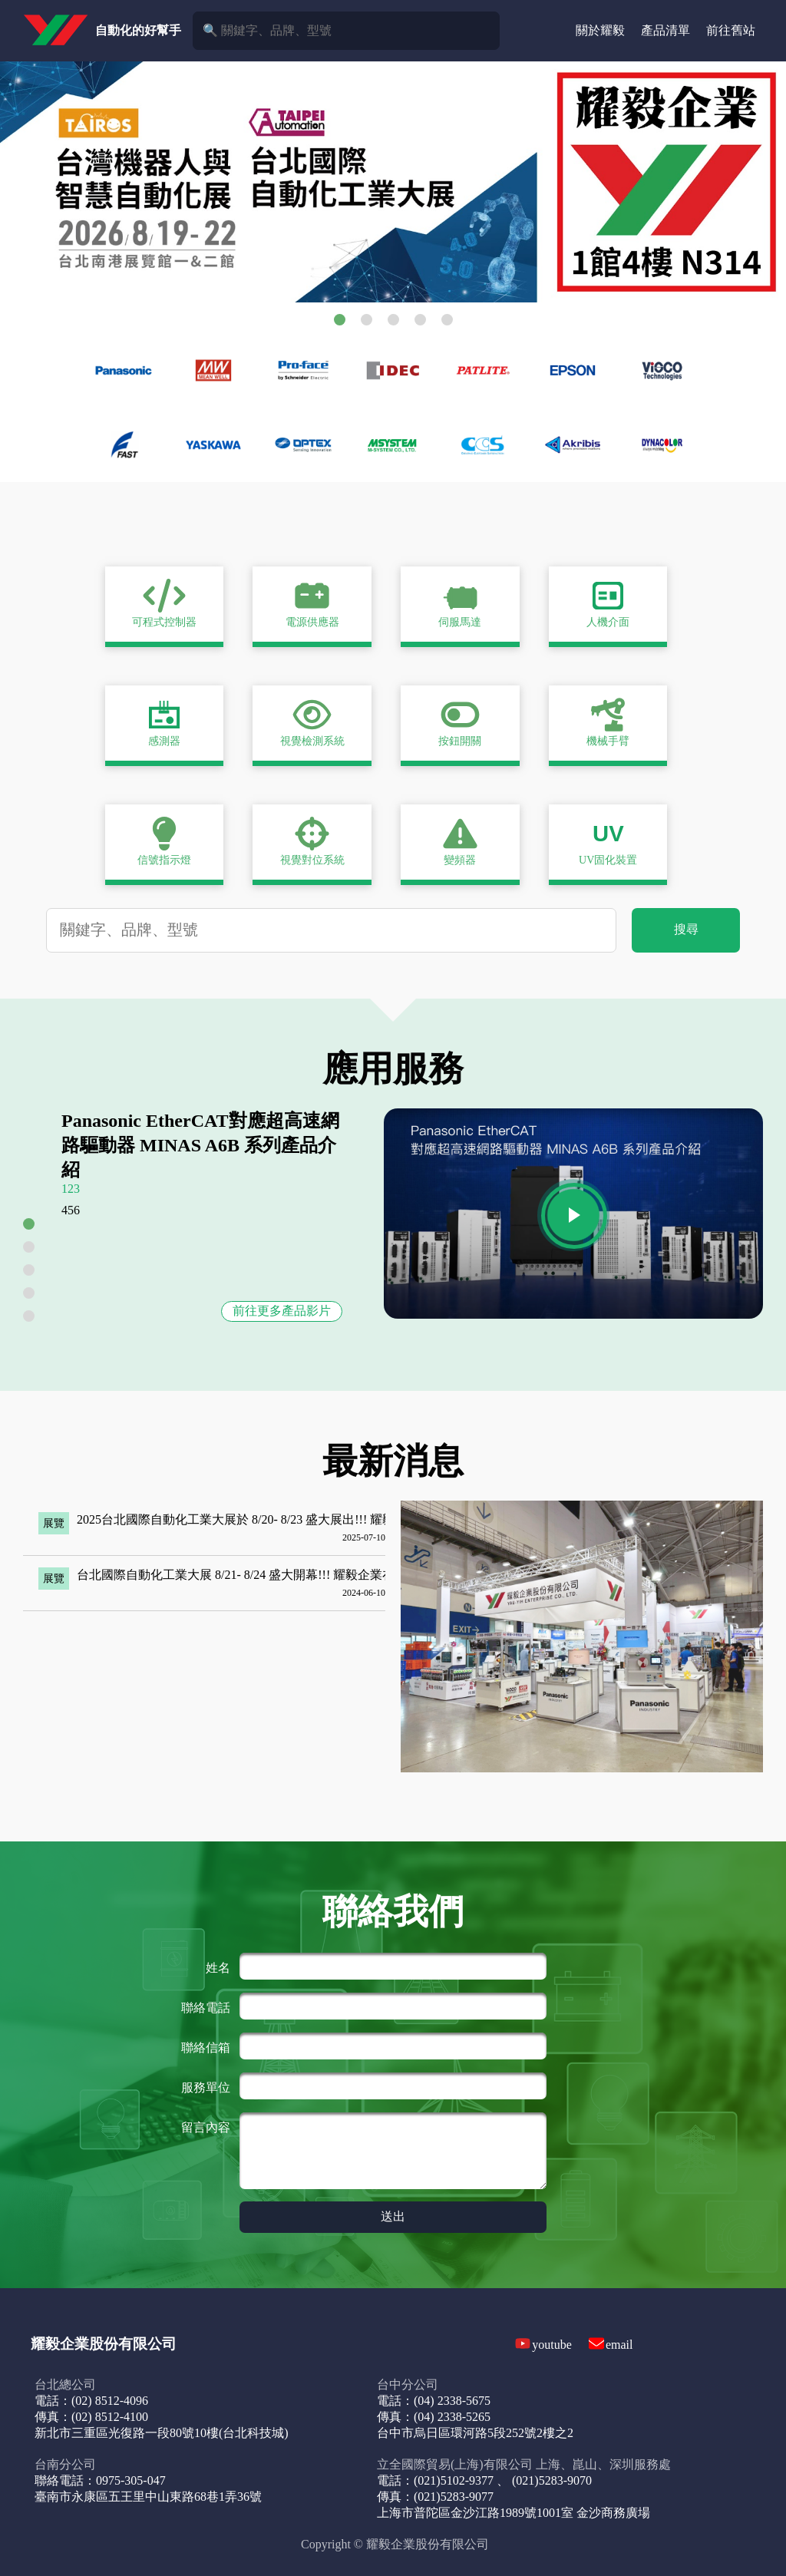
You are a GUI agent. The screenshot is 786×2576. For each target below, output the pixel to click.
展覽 (53, 1523)
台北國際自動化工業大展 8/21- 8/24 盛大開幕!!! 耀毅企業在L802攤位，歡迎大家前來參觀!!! (322, 1574)
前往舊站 (730, 30)
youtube (552, 2344)
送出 (393, 2216)
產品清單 (665, 30)
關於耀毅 (600, 30)
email (619, 2344)
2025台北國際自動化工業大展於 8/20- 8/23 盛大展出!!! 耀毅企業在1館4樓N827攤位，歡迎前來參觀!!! (348, 1519)
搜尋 (686, 929)
